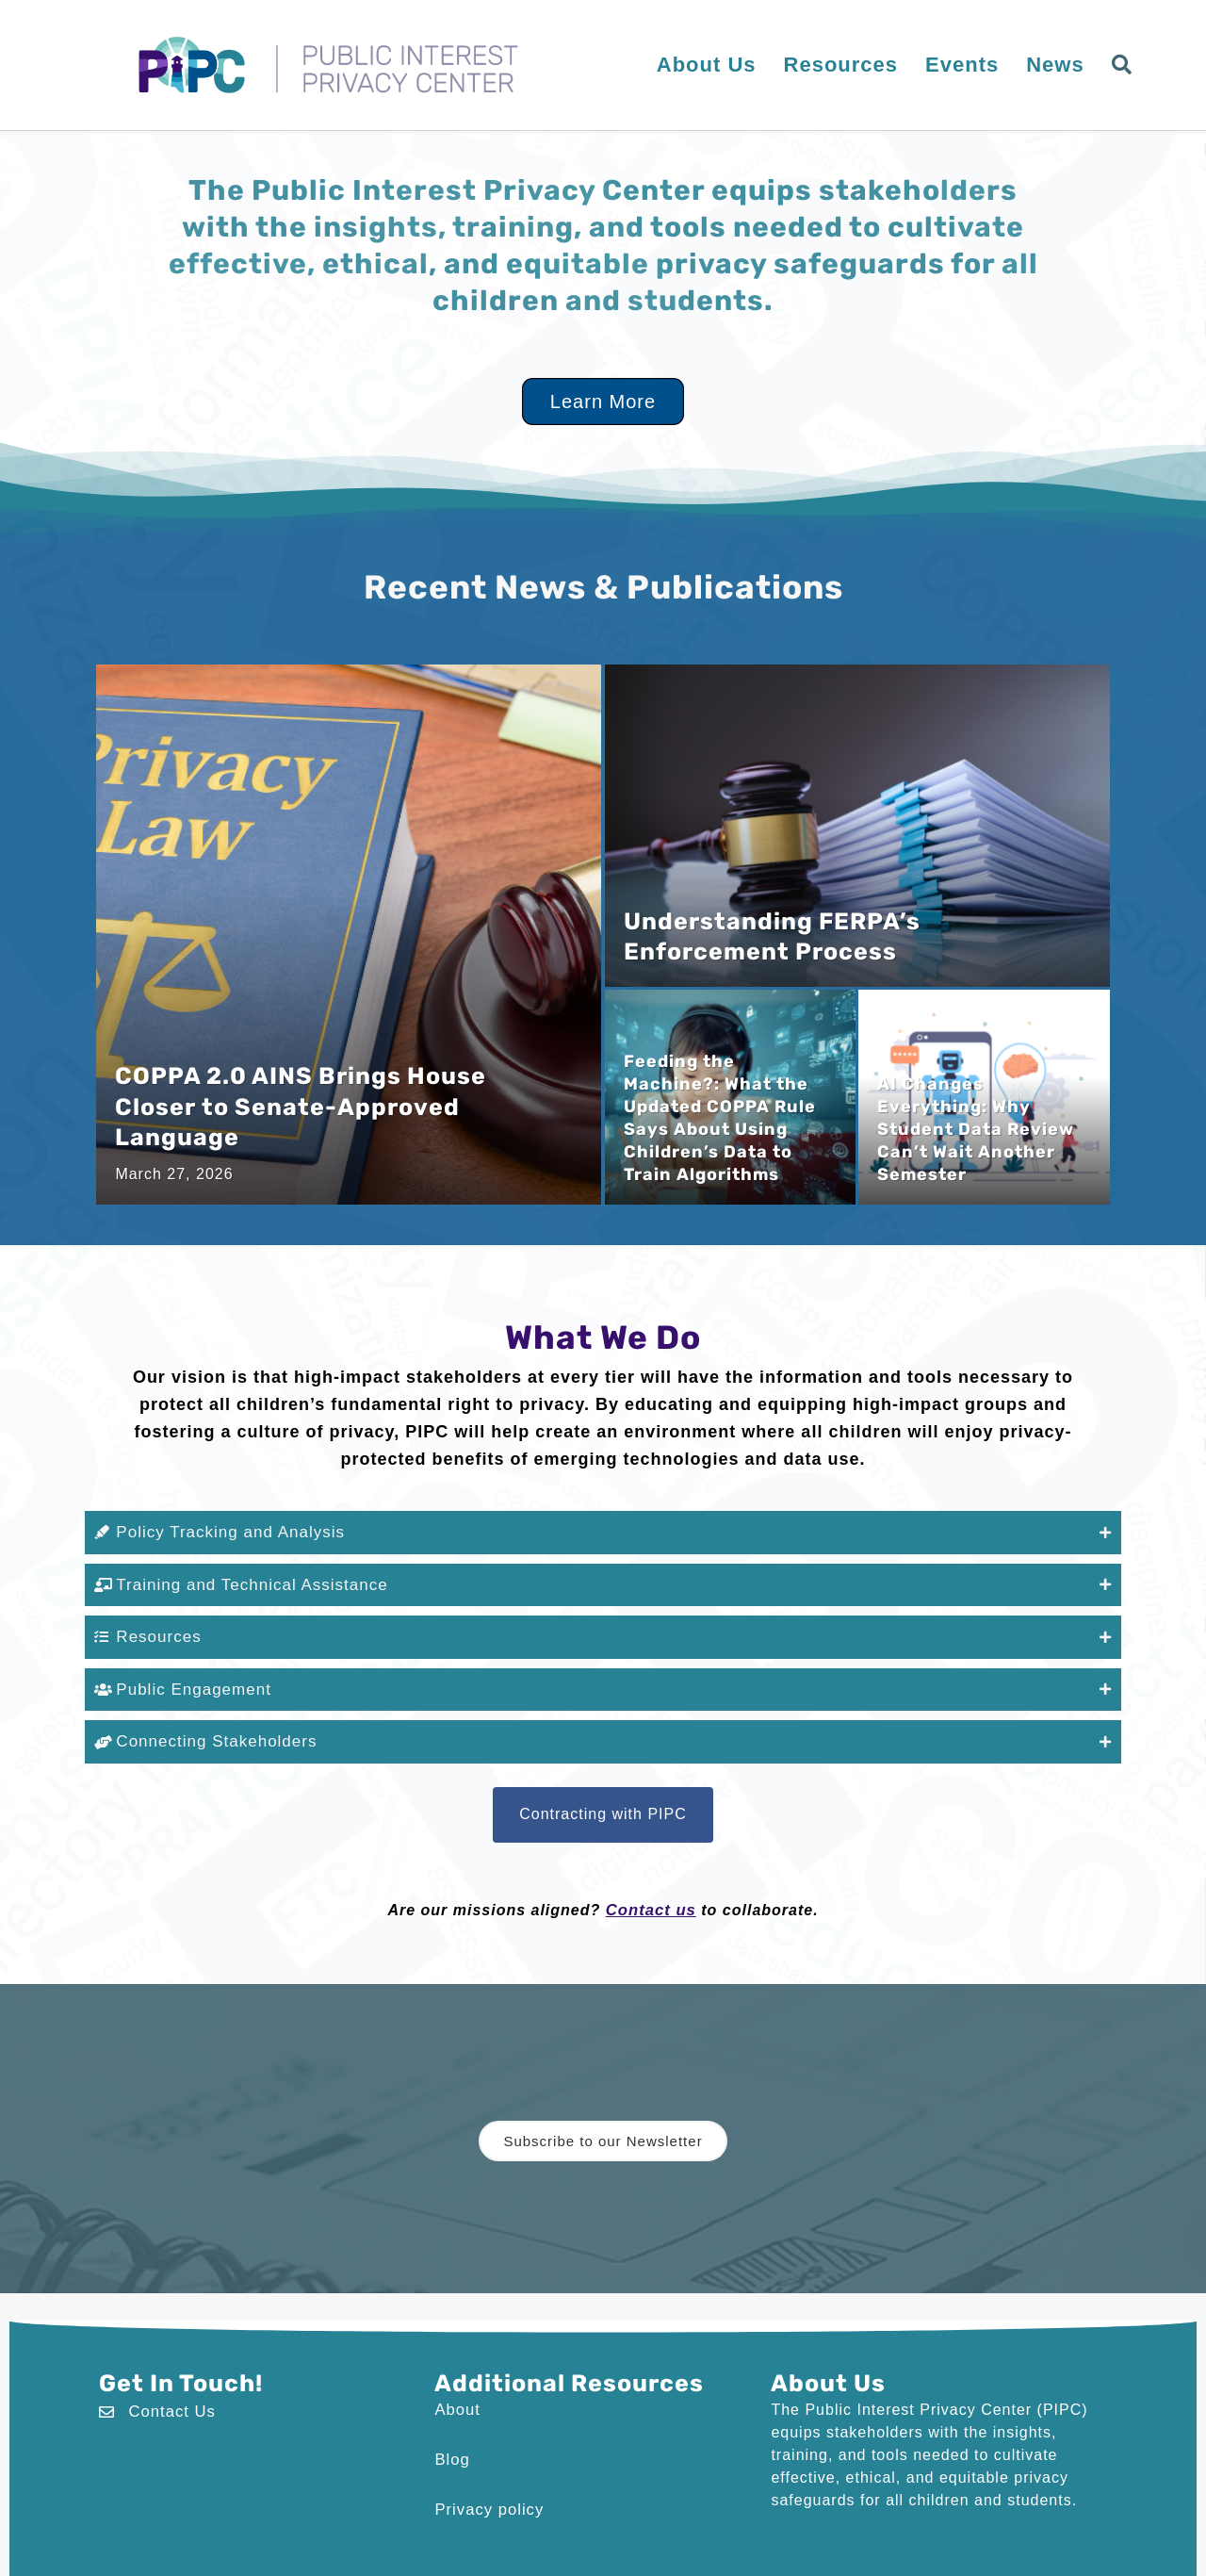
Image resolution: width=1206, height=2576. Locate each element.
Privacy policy (487, 2500)
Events (962, 64)
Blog (451, 2451)
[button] (1126, 65)
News (1055, 64)
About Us (707, 64)
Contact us (650, 1903)
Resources (841, 64)
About (456, 2402)
